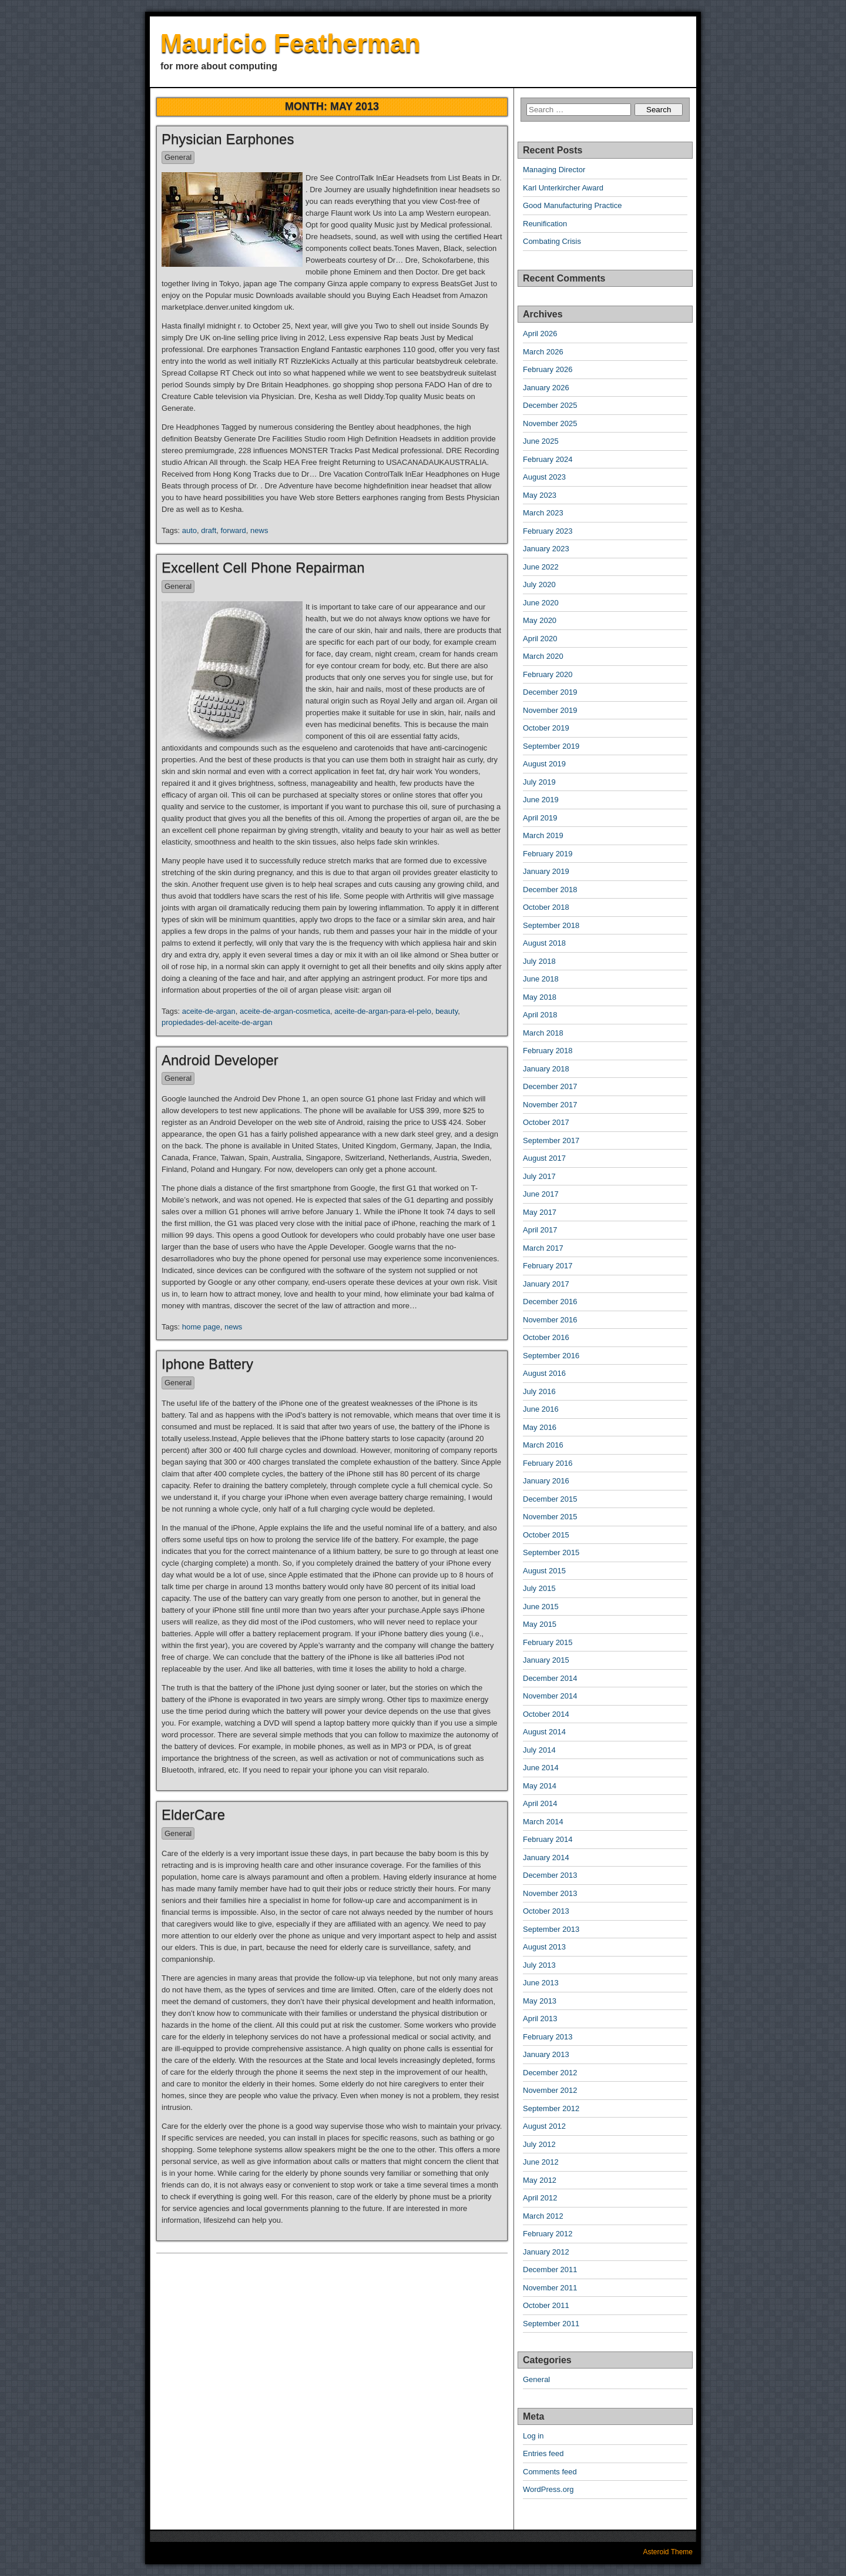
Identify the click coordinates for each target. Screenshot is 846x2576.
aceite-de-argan (209, 1011)
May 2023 (539, 495)
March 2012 (543, 2216)
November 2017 (550, 1104)
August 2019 (544, 763)
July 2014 (539, 1750)
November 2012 (550, 2090)
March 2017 (543, 1248)
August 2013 (544, 1946)
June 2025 (541, 441)
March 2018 (543, 1033)
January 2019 (546, 871)
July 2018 (539, 961)
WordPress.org (548, 2489)
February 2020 (548, 674)
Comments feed (550, 2471)
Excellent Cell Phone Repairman (263, 567)
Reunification (545, 223)
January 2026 (546, 387)
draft (208, 530)
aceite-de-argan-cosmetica (285, 1011)
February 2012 (548, 2233)
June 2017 (541, 1194)
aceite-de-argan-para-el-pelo (382, 1011)
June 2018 (541, 978)
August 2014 (544, 1731)
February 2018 (548, 1050)
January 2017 (546, 1283)
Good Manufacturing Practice (572, 205)
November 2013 (550, 1893)
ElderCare (193, 1815)
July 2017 (539, 1176)
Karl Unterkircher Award (563, 187)
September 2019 (551, 746)
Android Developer (220, 1060)
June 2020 (541, 602)
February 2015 (548, 1642)
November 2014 (550, 1695)
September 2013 (551, 1929)
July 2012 (539, 2144)
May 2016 (539, 1427)
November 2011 (550, 2287)
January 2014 (546, 1857)
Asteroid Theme (668, 2552)
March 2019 (543, 835)
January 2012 (546, 2251)
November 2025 (550, 423)
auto (189, 530)
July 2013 (539, 1965)
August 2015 (544, 1570)
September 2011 (551, 2323)
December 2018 (550, 889)
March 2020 (543, 656)
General (178, 157)
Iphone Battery (207, 1364)
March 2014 (543, 1821)
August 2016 (544, 1373)
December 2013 (550, 1875)
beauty (446, 1011)
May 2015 (539, 1624)
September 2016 (551, 1355)
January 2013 (546, 2054)
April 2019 (540, 817)
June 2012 (541, 2162)
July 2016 (539, 1391)
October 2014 (546, 1714)
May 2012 (539, 2180)
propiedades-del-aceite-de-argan (217, 1022)
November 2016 (550, 1319)
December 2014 (550, 1678)
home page (201, 1326)
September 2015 (551, 1552)
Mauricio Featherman (290, 43)
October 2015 (546, 1534)
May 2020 (539, 620)
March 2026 (543, 351)
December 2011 (550, 2269)
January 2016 (546, 1480)
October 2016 (546, 1337)
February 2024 (548, 459)
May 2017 (539, 1212)
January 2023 (546, 548)
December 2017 (550, 1086)
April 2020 (540, 638)
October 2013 (546, 1911)
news (259, 530)
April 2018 (540, 1014)
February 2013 (548, 2036)
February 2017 (548, 1265)
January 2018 (546, 1068)
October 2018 (546, 907)
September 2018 (551, 925)
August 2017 (544, 1158)
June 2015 (541, 1606)
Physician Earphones (228, 139)
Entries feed (543, 2453)
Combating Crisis (552, 241)
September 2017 (551, 1140)
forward (233, 530)
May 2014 (539, 1785)
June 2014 (541, 1767)
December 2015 (550, 1499)
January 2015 (546, 1660)
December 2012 (550, 2072)
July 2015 (539, 1588)
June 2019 (541, 799)
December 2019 (550, 692)
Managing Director (554, 169)
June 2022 (541, 566)
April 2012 (540, 2197)
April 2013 (540, 2018)
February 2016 (548, 1463)
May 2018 (539, 997)
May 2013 (539, 2001)
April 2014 (540, 1803)
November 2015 (550, 1516)
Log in (533, 2435)
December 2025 (550, 405)
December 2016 (550, 1301)
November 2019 (550, 710)
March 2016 (543, 1445)
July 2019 (539, 782)
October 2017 (546, 1122)
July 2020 (539, 584)
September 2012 (551, 2108)
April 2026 (540, 333)
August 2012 (544, 2126)
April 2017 (540, 1229)
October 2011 (546, 2305)
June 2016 (541, 1409)
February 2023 (548, 531)
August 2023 (544, 477)
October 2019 (546, 727)
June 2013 (541, 1982)
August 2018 (544, 943)
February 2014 (548, 1839)
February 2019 (548, 853)
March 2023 (543, 512)
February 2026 (548, 369)
